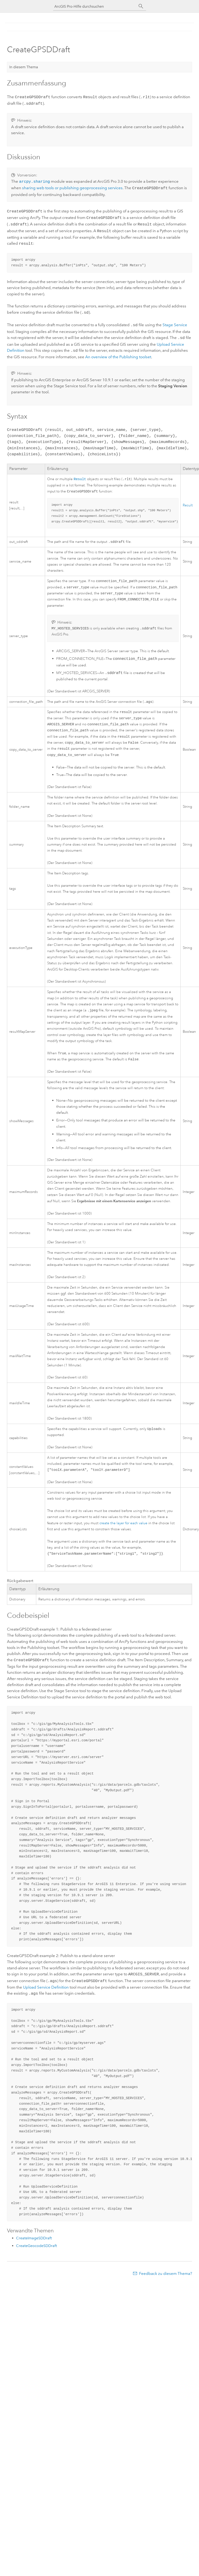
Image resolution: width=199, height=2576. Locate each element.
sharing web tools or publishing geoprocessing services (72, 186)
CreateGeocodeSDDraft (36, 2248)
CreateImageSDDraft (34, 2241)
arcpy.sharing (34, 180)
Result (80, 473)
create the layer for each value (123, 1527)
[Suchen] (141, 6)
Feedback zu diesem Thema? (165, 2276)
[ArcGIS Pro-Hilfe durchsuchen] (95, 6)
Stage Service (175, 320)
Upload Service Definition (46, 1990)
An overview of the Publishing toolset (118, 350)
